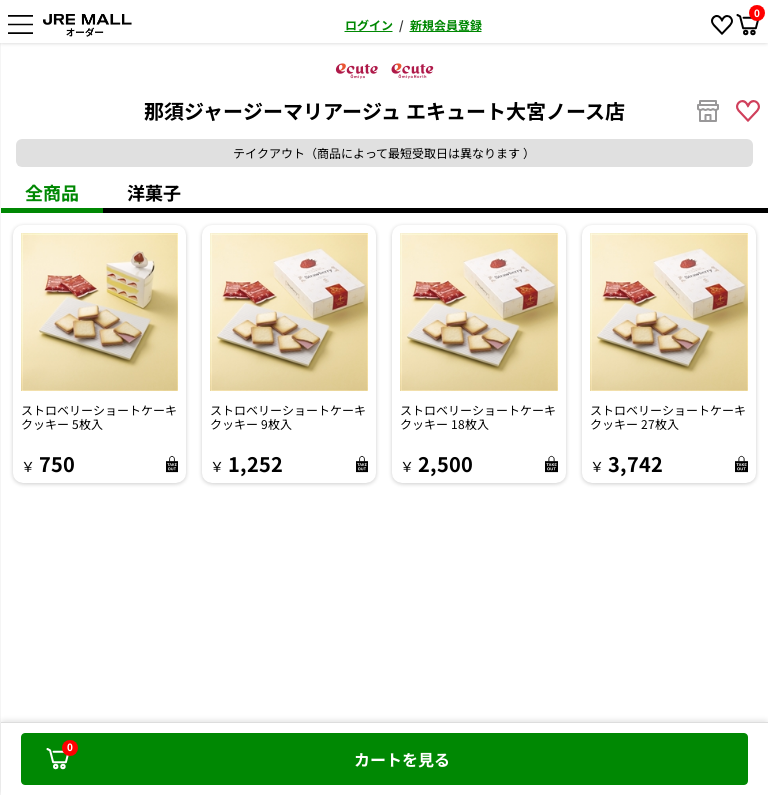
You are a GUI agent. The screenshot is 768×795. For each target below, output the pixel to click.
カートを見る (248, 755)
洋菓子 (154, 192)
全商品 (52, 192)
